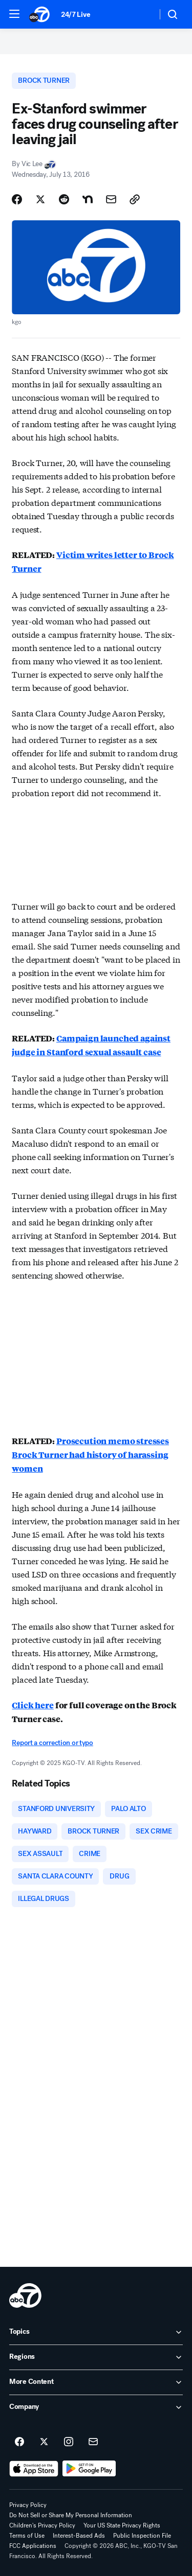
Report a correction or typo (52, 1743)
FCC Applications (32, 2546)
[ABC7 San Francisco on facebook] (19, 2442)
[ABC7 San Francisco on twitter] (44, 2442)
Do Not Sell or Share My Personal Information (70, 2515)
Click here (32, 1705)
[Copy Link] (134, 199)
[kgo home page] (25, 2295)
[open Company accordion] (96, 2407)
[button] (14, 14)
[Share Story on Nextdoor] (87, 199)
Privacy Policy (28, 2505)
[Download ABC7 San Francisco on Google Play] (89, 2469)
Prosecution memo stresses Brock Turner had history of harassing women (90, 1454)
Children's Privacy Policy (42, 2525)
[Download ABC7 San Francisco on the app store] (33, 2469)
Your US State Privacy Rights (121, 2525)
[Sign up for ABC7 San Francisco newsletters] (93, 2442)
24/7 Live (75, 14)
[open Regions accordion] (96, 2357)
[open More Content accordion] (96, 2382)
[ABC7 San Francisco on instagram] (68, 2442)
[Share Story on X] (40, 199)
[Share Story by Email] (111, 199)
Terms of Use (27, 2536)
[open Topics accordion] (96, 2332)
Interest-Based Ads (79, 2536)
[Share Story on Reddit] (64, 199)
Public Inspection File (142, 2536)
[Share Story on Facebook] (17, 199)
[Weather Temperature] (141, 14)
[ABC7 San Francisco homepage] (40, 14)
